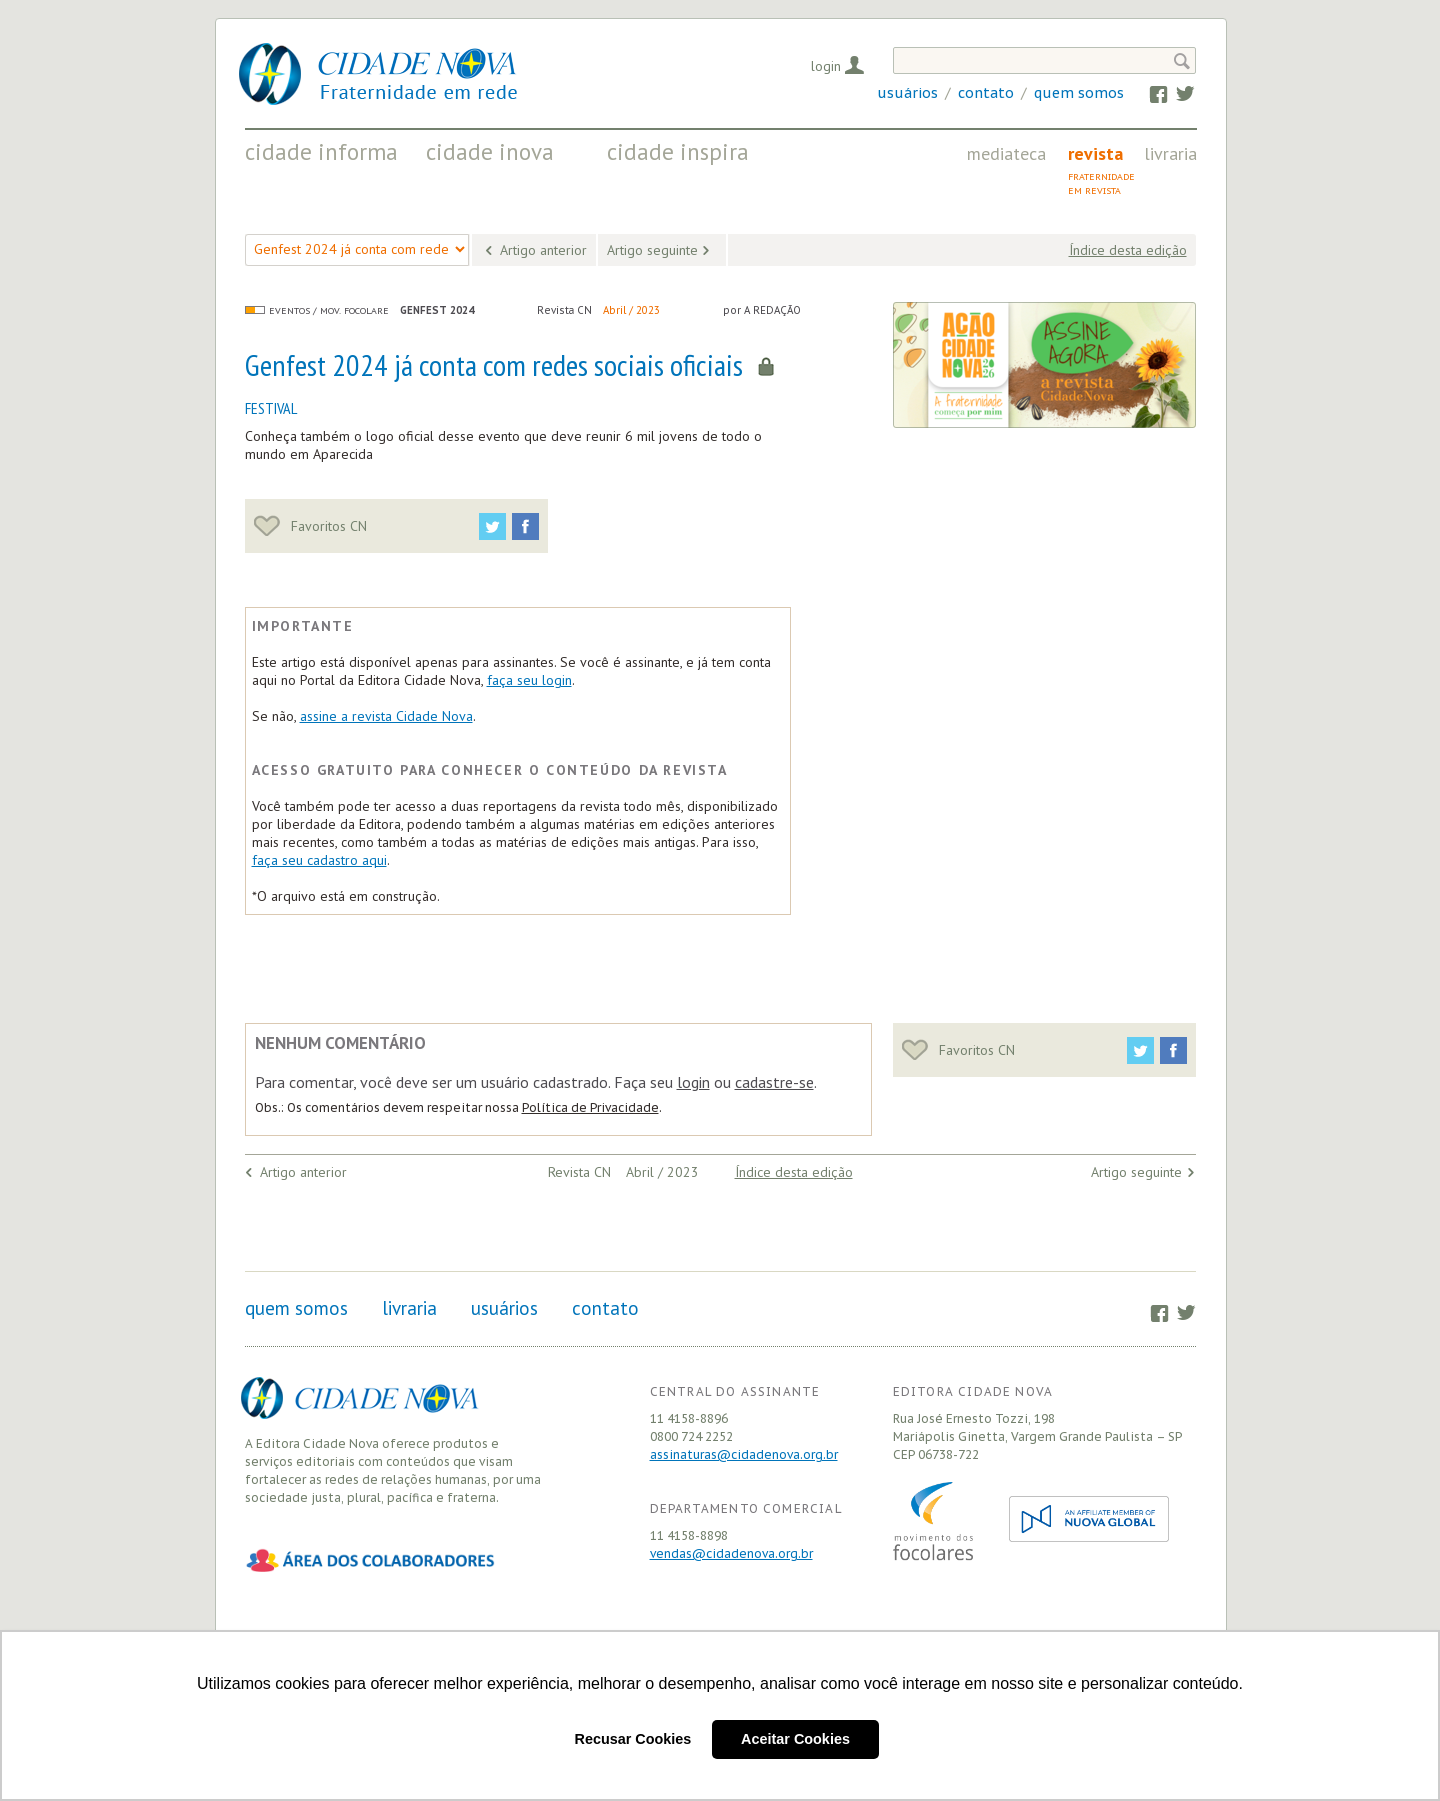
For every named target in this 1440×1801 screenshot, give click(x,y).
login (693, 1082)
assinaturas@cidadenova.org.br (744, 1454)
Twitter (1175, 93)
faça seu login (529, 680)
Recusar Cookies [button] (633, 1739)
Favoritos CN (310, 526)
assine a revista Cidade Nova (386, 716)
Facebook (1149, 93)
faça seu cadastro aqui (319, 860)
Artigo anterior (543, 250)
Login (826, 66)
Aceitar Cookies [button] (795, 1739)
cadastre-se (774, 1082)
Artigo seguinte (652, 250)
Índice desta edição (1128, 250)
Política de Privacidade (590, 1107)
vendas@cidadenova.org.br (731, 1553)
